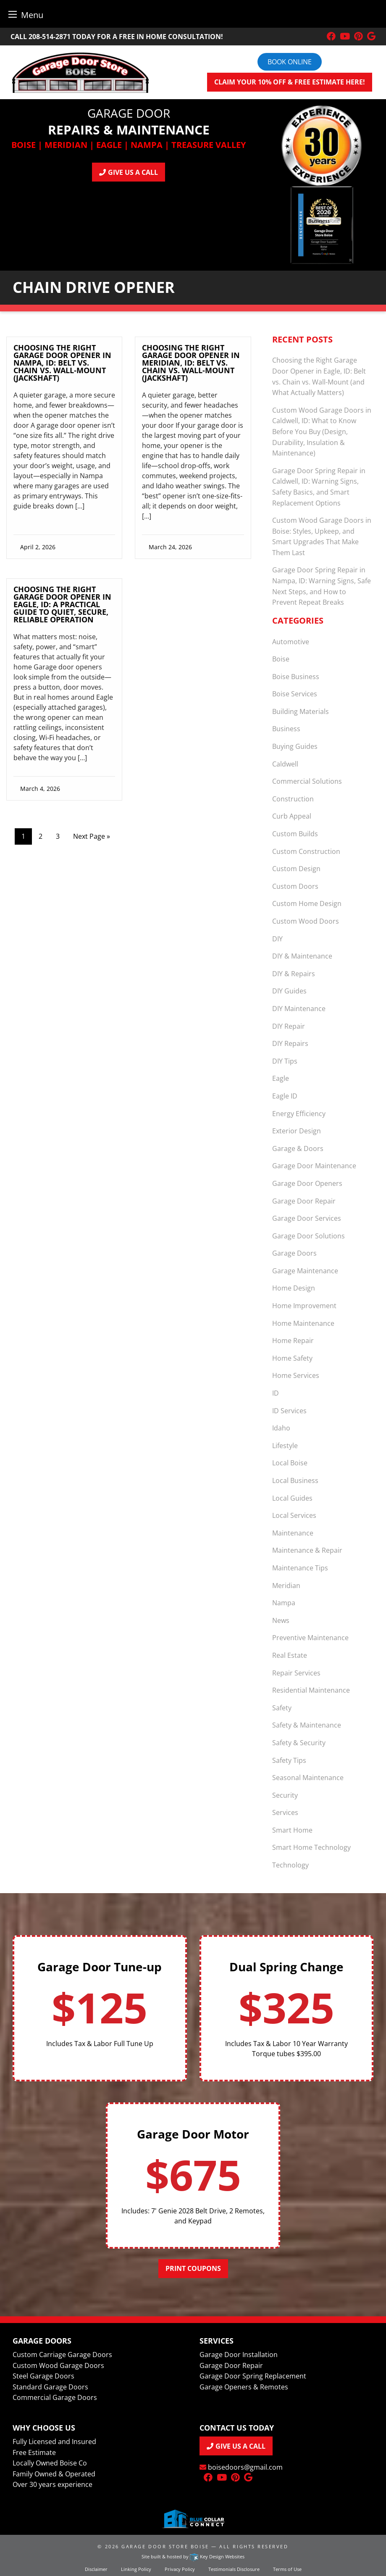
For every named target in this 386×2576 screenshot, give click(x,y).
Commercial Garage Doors (55, 2397)
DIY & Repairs (293, 973)
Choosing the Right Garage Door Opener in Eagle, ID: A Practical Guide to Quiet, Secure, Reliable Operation (62, 604)
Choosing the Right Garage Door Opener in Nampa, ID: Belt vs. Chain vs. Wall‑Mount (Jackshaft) (62, 362)
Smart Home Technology (311, 1847)
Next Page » (91, 836)
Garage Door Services (306, 1218)
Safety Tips (289, 1760)
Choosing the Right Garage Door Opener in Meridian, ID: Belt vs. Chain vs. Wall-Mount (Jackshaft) (191, 362)
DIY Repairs (290, 1043)
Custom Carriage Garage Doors (62, 2354)
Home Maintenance (303, 1323)
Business (286, 728)
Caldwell (285, 764)
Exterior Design (296, 1130)
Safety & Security (299, 1742)
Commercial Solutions (307, 781)
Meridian (286, 1585)
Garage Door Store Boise (165, 2546)
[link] (64, 450)
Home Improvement (304, 1305)
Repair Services (296, 1673)
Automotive (290, 641)
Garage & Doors (297, 1148)
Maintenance (292, 1533)
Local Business (295, 1480)
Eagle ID (284, 1096)
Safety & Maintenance (306, 1725)
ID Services (289, 1410)
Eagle (280, 1078)
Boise (280, 659)
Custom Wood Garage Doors (58, 2365)
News (280, 1620)
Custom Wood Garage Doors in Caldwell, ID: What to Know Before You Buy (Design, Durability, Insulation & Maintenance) (321, 432)
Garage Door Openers (307, 1183)
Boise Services (294, 693)
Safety (281, 1707)
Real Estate (289, 1655)
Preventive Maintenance (310, 1637)
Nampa (283, 1602)
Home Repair (293, 1340)
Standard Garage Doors (50, 2387)
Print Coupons (193, 2268)
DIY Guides (289, 991)
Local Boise (289, 1462)
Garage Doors (294, 1253)
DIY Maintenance (299, 1008)
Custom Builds (295, 833)
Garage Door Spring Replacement (253, 2376)
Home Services (295, 1375)
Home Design (293, 1288)
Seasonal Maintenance (308, 1777)
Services (285, 1812)
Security (285, 1795)
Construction (293, 798)
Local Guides (292, 1498)
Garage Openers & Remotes (244, 2387)
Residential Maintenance (311, 1690)
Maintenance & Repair (307, 1550)
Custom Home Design (306, 903)
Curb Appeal (291, 816)
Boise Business (295, 676)
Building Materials (300, 711)
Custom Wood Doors (305, 921)
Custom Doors (295, 886)
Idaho (281, 1428)
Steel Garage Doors (43, 2376)
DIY (277, 938)
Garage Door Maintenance (314, 1165)
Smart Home (292, 1830)
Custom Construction (306, 851)
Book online (290, 61)
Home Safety (292, 1358)
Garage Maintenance (305, 1270)
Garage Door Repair (304, 1201)
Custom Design (296, 868)
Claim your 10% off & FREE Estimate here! (289, 82)
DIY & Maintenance (302, 956)
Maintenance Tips (300, 1567)
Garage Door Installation (239, 2354)
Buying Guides (295, 746)
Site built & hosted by (193, 2556)
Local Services (294, 1515)
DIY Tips (284, 1061)
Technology (290, 1865)
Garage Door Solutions (308, 1236)
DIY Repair (288, 1026)
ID (275, 1393)
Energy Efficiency (299, 1113)
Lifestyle (285, 1445)
